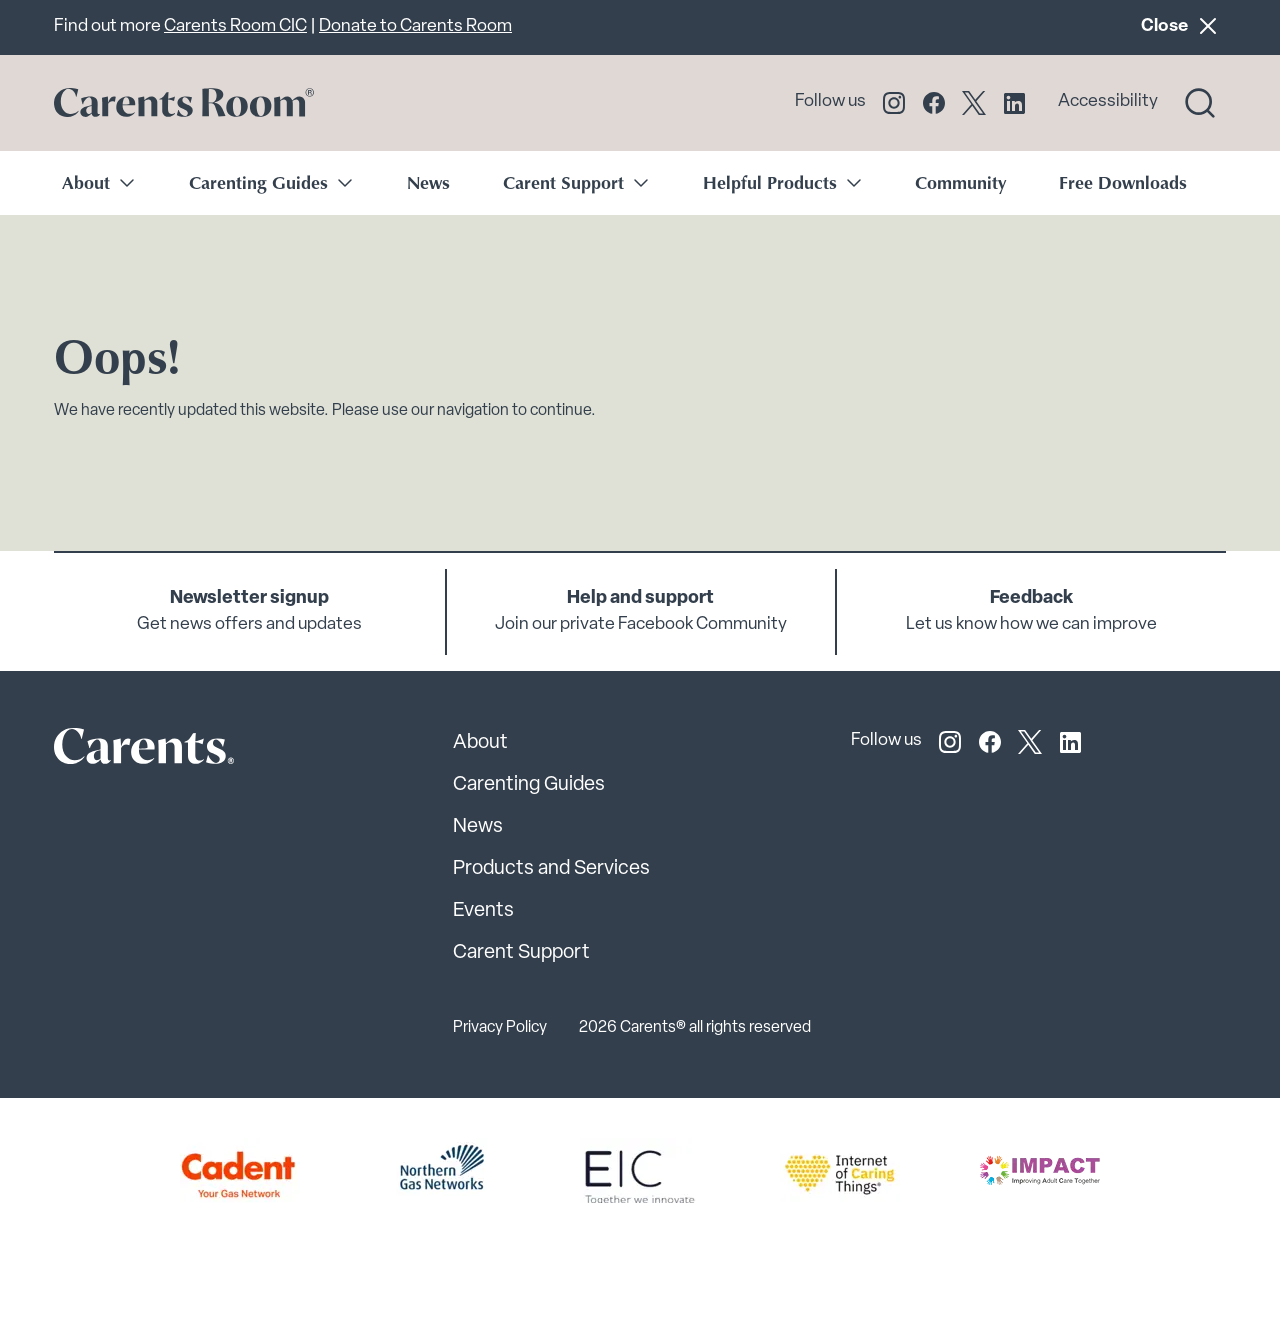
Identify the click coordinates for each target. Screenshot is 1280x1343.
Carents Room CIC (235, 26)
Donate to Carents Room (415, 26)
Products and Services (551, 869)
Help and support (640, 598)
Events (483, 911)
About (480, 743)
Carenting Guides (529, 785)
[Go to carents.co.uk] (184, 103)
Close (1183, 25)
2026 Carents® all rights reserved (695, 1028)
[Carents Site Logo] (109, 751)
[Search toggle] (1200, 103)
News (428, 182)
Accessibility (1108, 101)
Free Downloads (1123, 182)
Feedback (1031, 598)
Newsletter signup (249, 598)
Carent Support (521, 953)
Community (960, 182)
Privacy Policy (500, 1028)
